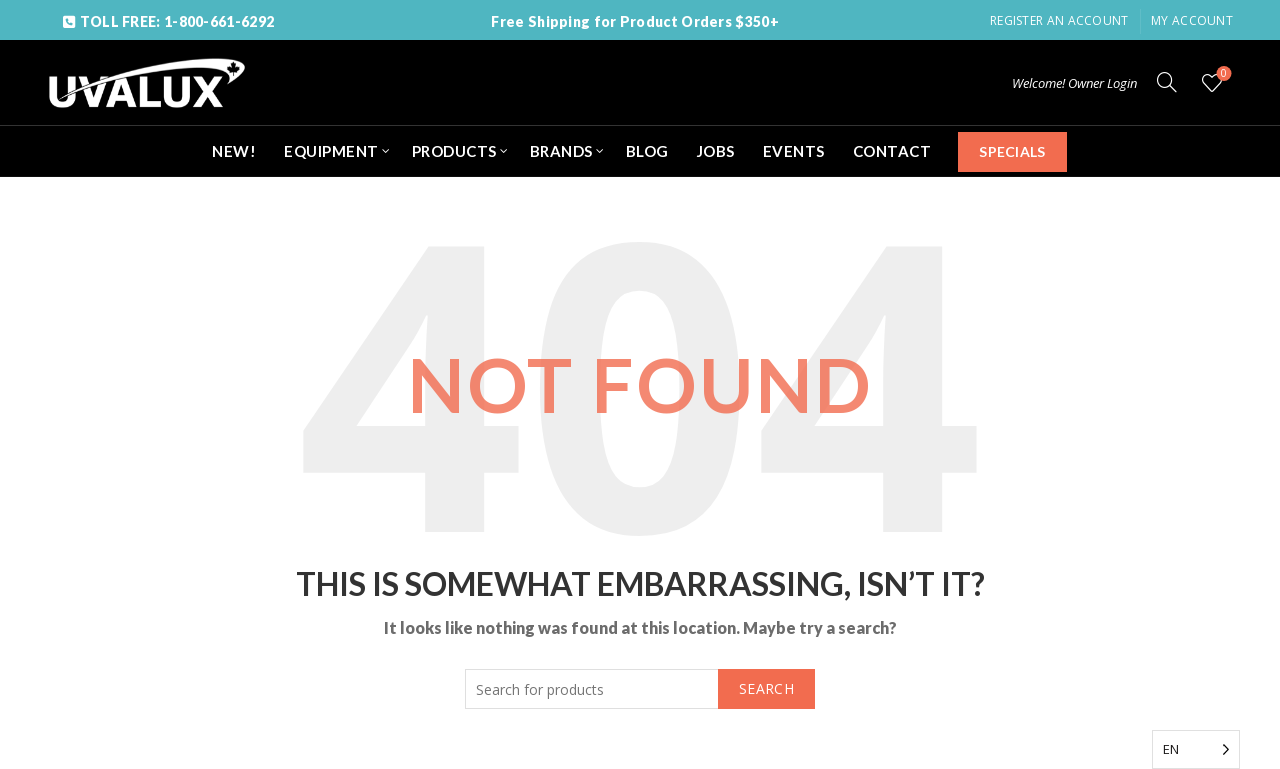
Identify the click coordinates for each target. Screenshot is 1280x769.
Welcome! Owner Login (1074, 83)
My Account (1192, 20)
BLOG (647, 151)
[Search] (1167, 82)
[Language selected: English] (1196, 749)
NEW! (234, 151)
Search (766, 688)
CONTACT (892, 151)
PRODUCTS (454, 151)
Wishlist (1222, 74)
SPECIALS (1012, 151)
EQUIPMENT (331, 151)
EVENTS (794, 151)
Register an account (1059, 20)
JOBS (716, 151)
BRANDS (561, 151)
